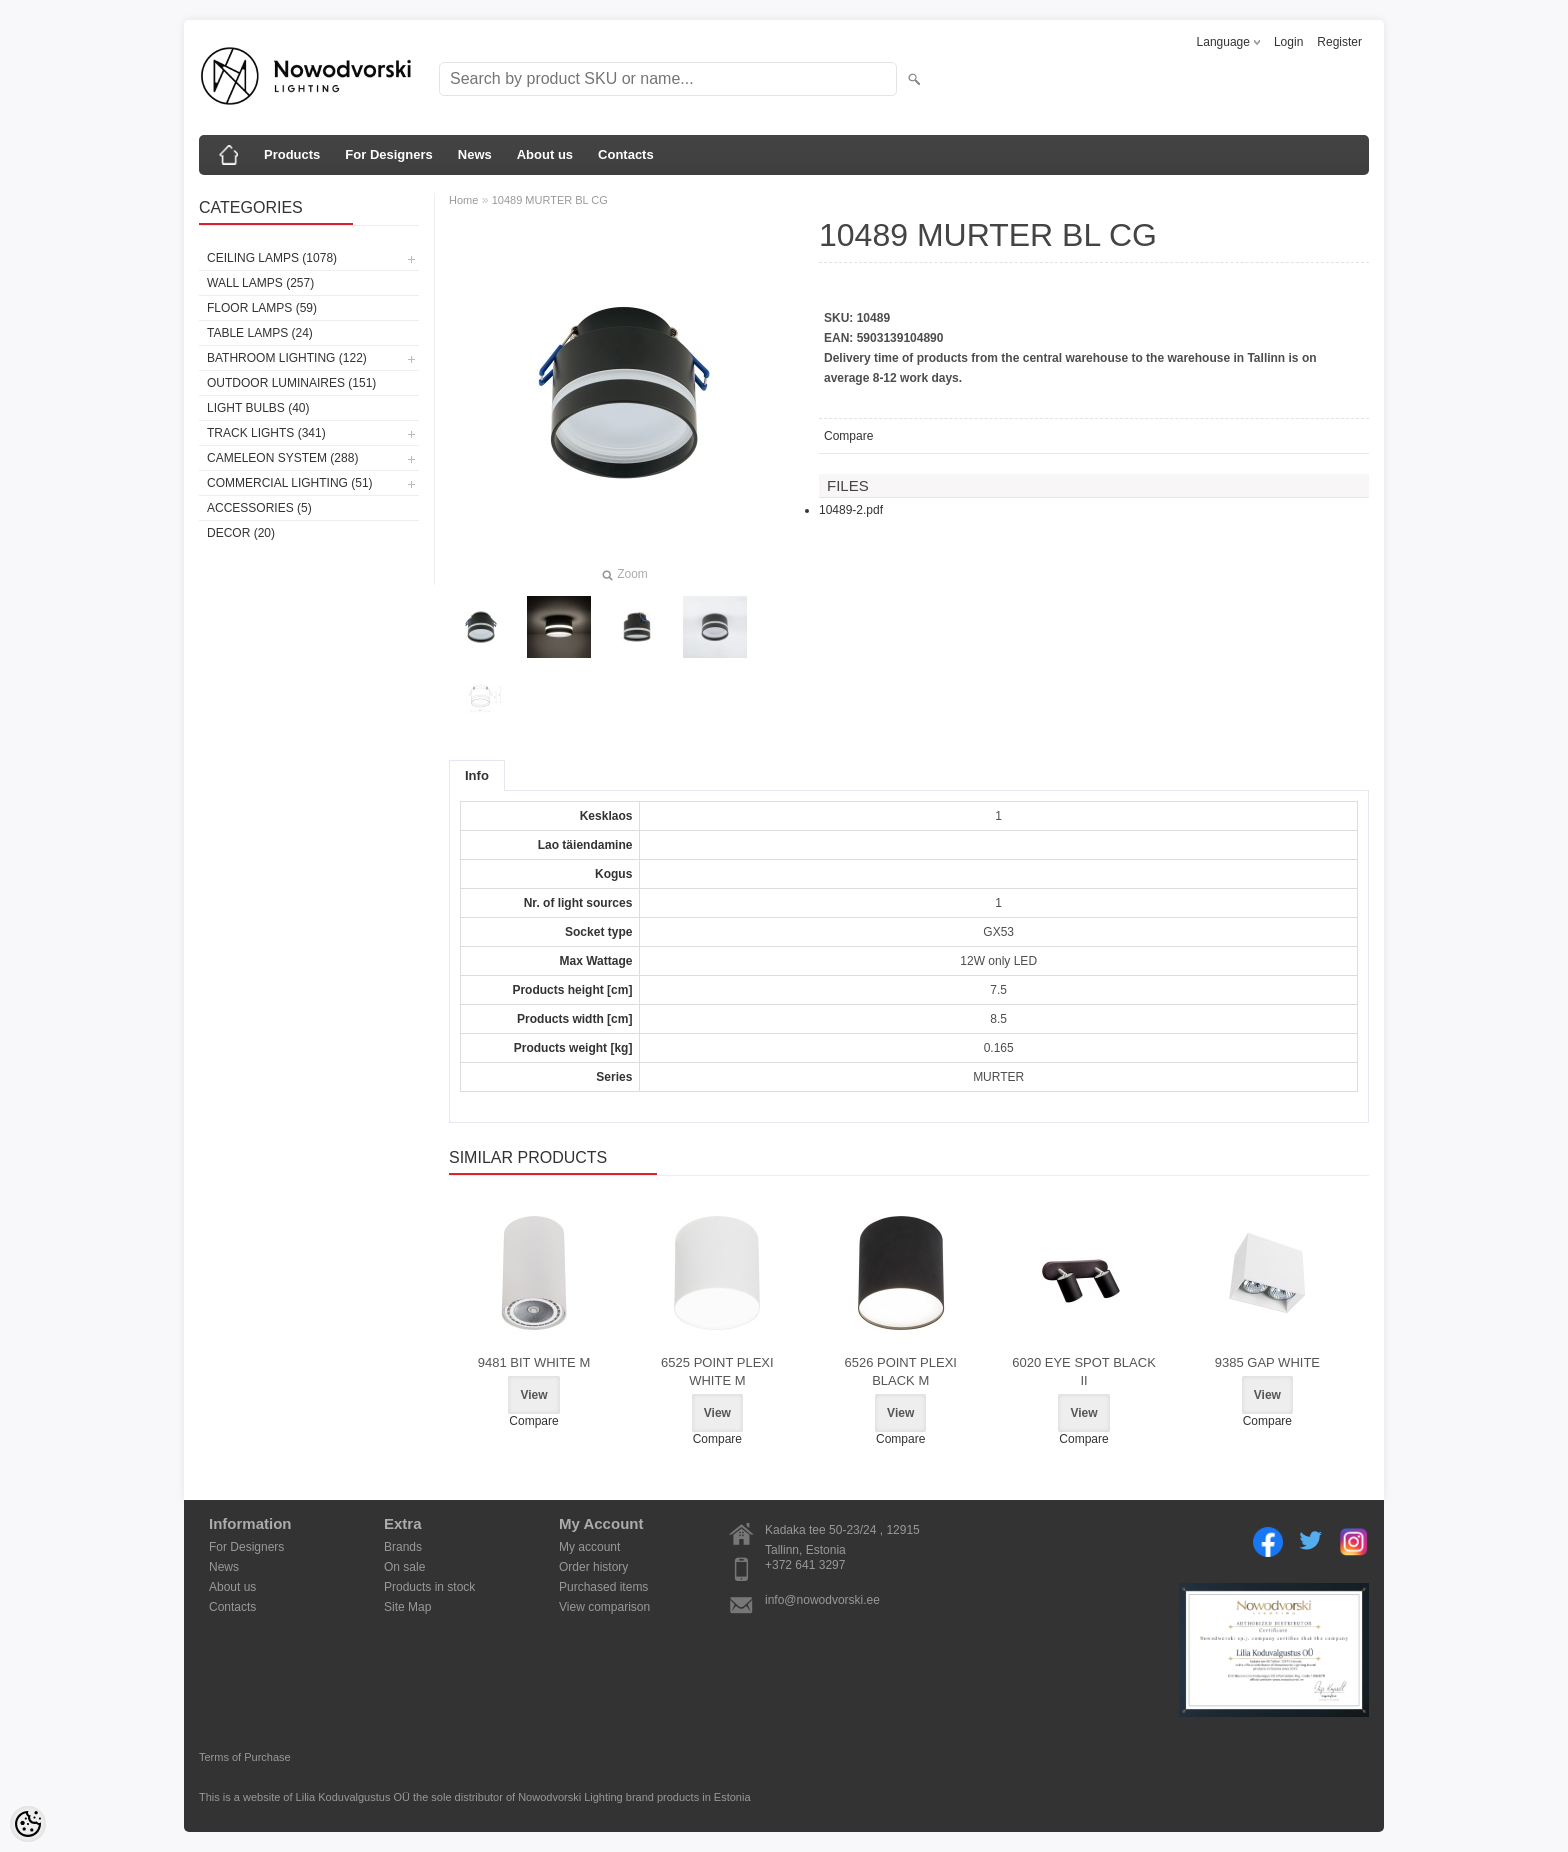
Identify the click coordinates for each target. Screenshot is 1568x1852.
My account (589, 1547)
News (475, 154)
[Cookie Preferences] (28, 1824)
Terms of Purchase (245, 1757)
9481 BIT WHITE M (534, 1362)
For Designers (388, 154)
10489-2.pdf (851, 510)
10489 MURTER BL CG (550, 200)
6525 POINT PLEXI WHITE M (717, 1371)
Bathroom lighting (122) (287, 358)
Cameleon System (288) (282, 458)
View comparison (604, 1607)
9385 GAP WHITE (1267, 1362)
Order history (593, 1567)
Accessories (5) (259, 508)
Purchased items (603, 1587)
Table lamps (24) (260, 333)
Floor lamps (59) (262, 308)
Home (463, 200)
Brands (403, 1547)
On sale (404, 1567)
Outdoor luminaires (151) (291, 383)
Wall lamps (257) (260, 283)
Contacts (626, 154)
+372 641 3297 (805, 1565)
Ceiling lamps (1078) (272, 258)
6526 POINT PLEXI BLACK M (900, 1371)
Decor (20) (241, 533)
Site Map (407, 1607)
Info (477, 775)
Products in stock (429, 1587)
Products (292, 154)
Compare (848, 436)
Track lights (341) (266, 433)
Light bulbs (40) (258, 408)
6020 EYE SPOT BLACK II (1084, 1371)
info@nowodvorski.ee (822, 1600)
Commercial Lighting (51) (290, 483)
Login (1288, 42)
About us (545, 154)
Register (1339, 42)
